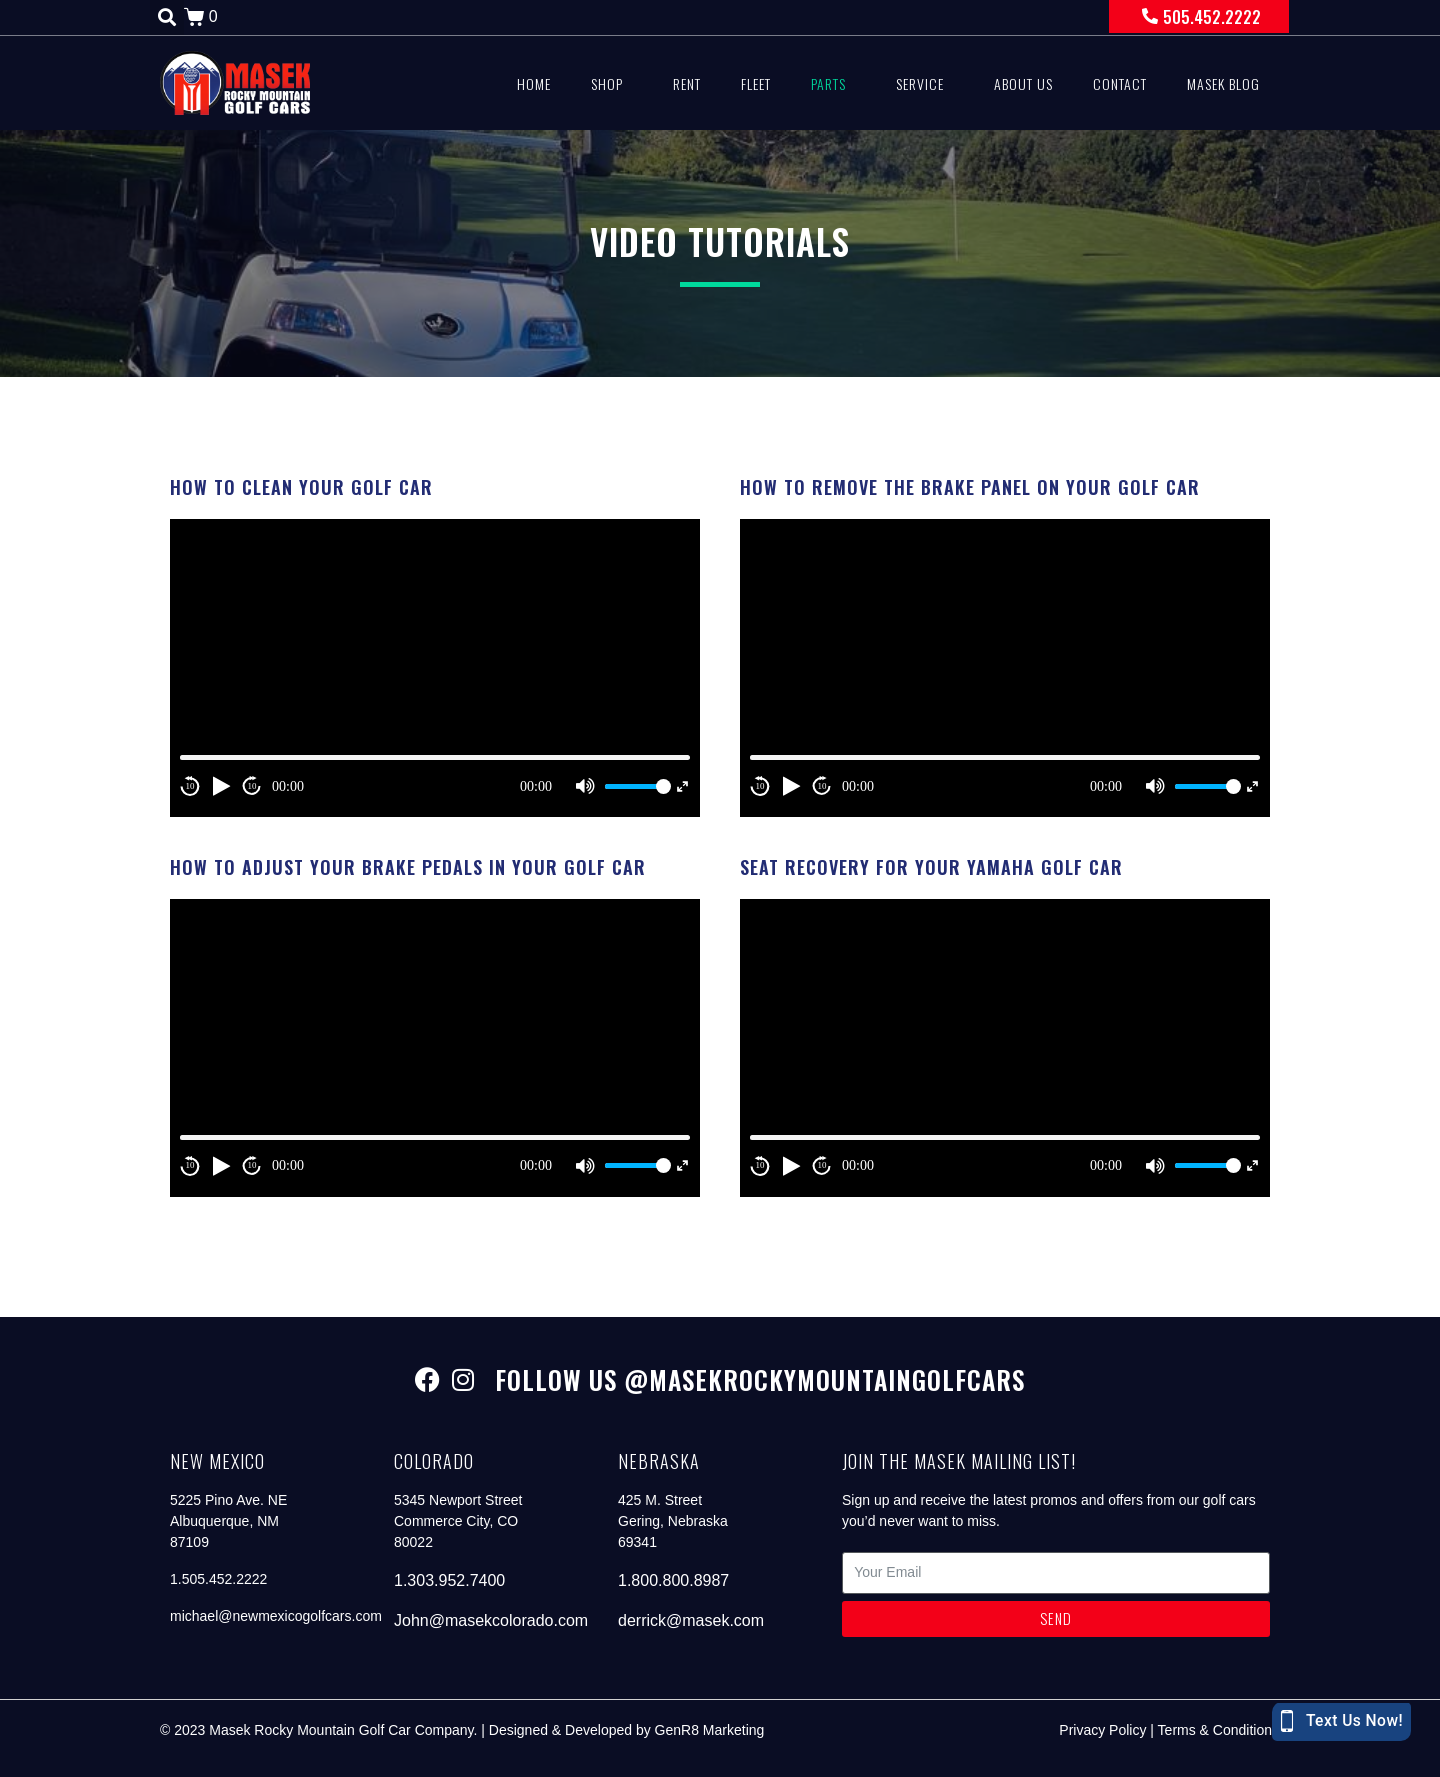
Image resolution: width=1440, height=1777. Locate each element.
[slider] (635, 786)
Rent (687, 83)
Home (534, 83)
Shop (607, 83)
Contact (1120, 83)
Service (920, 83)
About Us (1023, 83)
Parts (828, 83)
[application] (435, 668)
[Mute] (585, 786)
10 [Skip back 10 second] (190, 786)
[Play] (221, 786)
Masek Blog (1223, 83)
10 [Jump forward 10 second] (252, 786)
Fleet (756, 83)
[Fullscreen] (682, 786)
